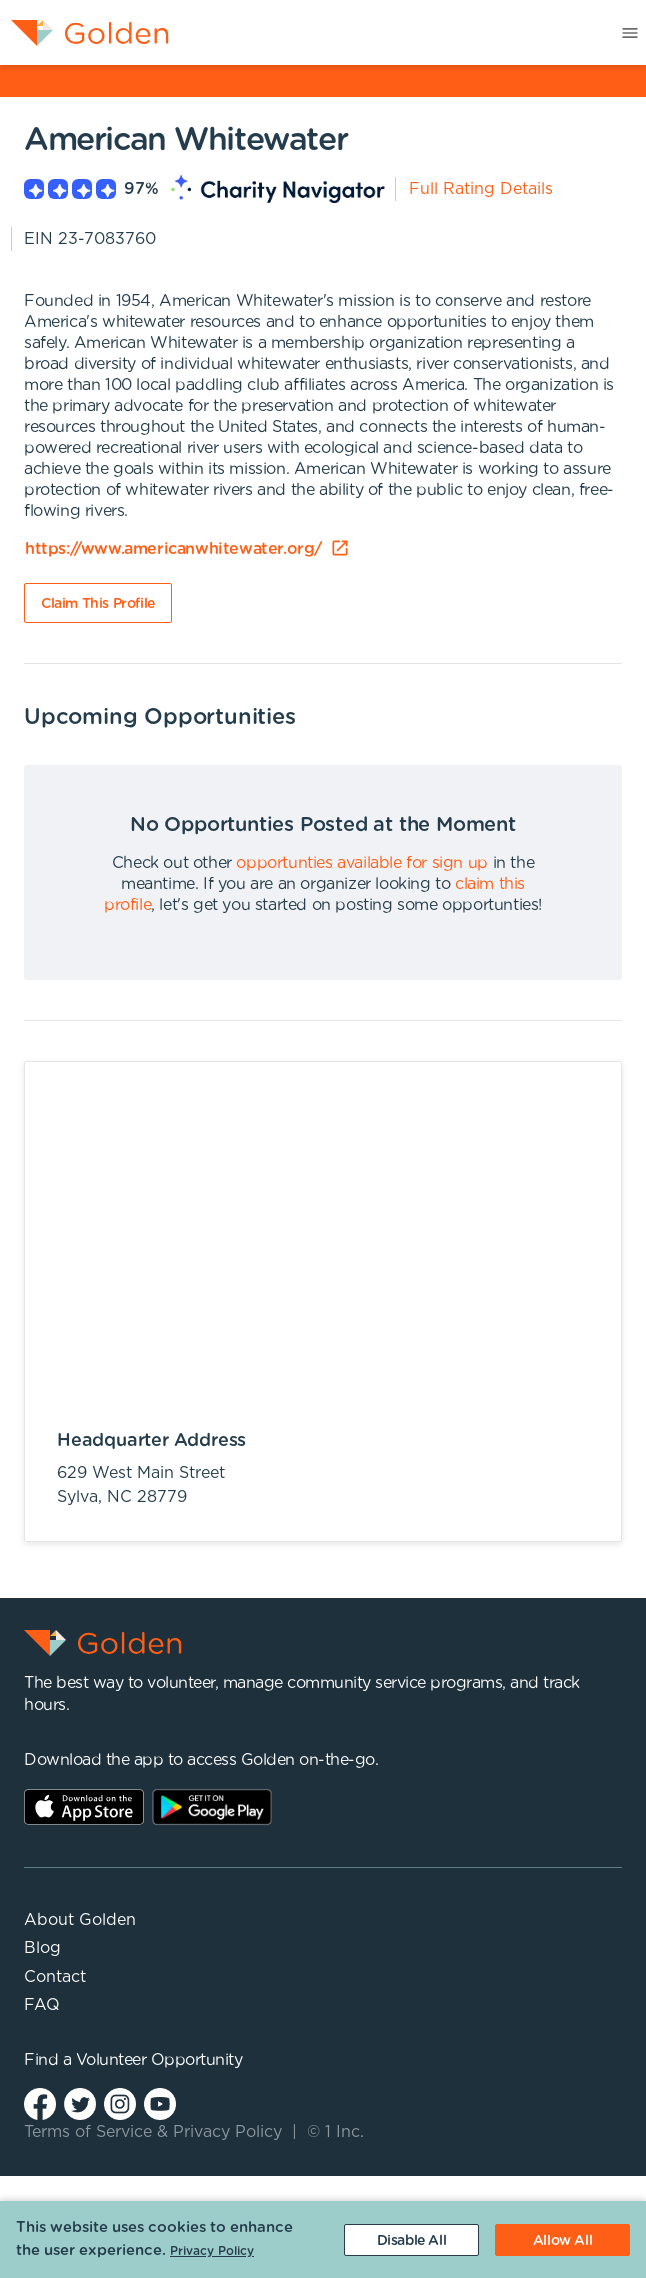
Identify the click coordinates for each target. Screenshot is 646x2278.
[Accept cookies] (562, 2240)
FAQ (42, 2005)
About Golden (80, 1920)
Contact (55, 1977)
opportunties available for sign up (361, 863)
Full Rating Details (481, 189)
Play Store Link (212, 1807)
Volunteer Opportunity (159, 2060)
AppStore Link (84, 1807)
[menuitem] (84, 32)
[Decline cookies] (411, 2240)
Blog (42, 1948)
